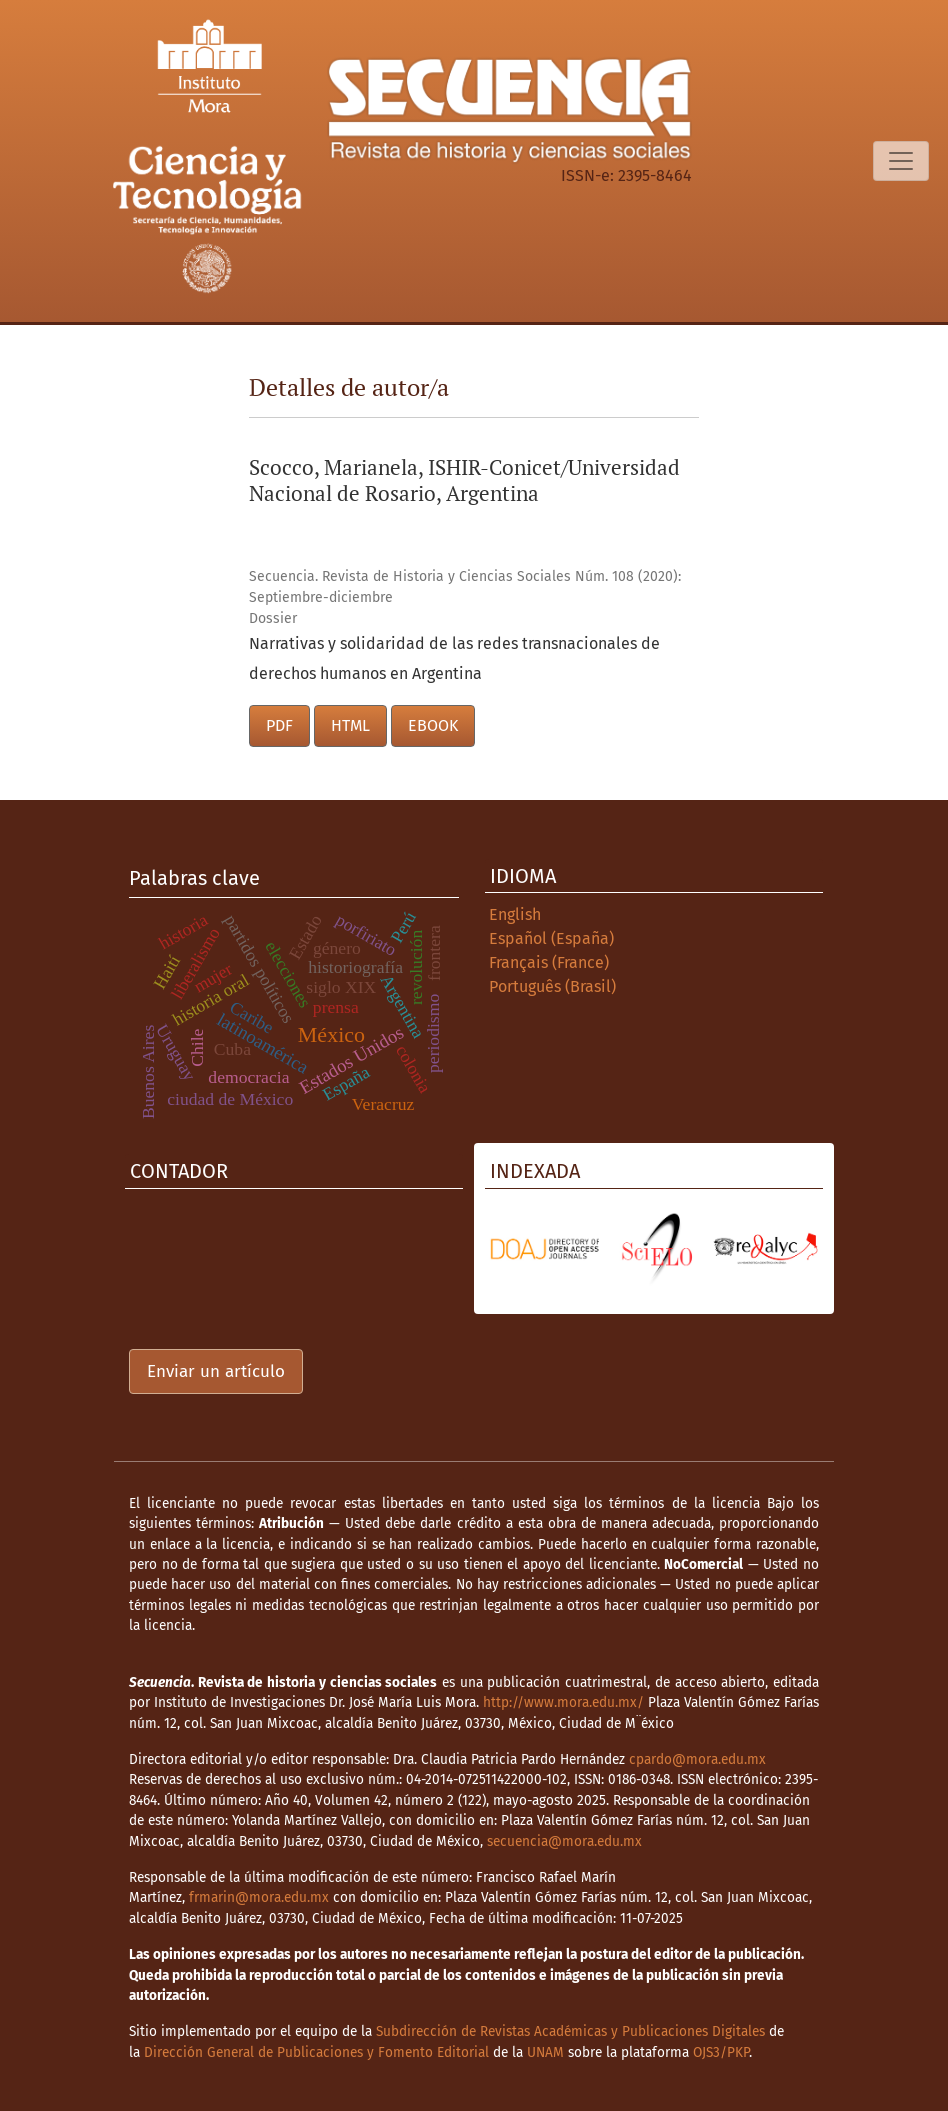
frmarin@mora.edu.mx (259, 1897)
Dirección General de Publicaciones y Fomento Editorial (316, 2052)
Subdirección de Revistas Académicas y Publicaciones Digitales (570, 2031)
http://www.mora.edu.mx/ (563, 1702)
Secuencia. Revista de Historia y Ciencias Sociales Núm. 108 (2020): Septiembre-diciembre (465, 587)
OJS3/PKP (721, 2052)
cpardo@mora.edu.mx (697, 1759)
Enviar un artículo (216, 1371)
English (515, 914)
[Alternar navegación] (901, 161)
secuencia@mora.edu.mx (564, 1841)
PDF (279, 725)
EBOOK (433, 725)
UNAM (545, 2052)
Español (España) (551, 938)
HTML (350, 725)
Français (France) (549, 962)
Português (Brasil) (552, 986)
